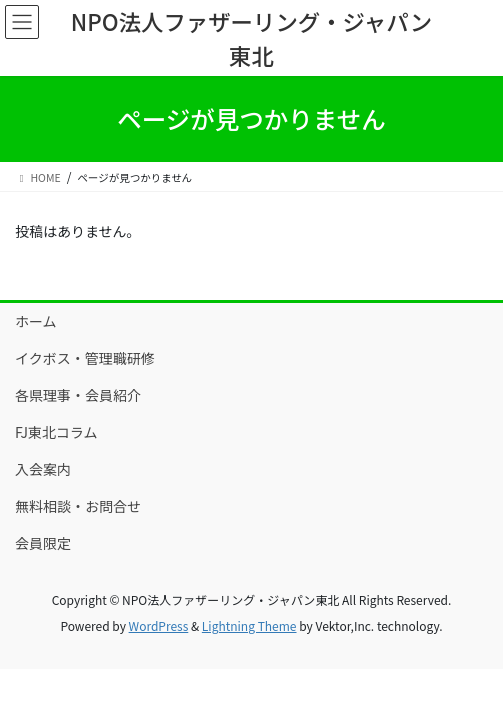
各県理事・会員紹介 (78, 395)
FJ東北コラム (56, 432)
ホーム (36, 321)
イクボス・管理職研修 (85, 358)
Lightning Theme (249, 625)
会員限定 (43, 543)
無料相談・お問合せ (78, 506)
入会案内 (43, 469)
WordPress (159, 625)
